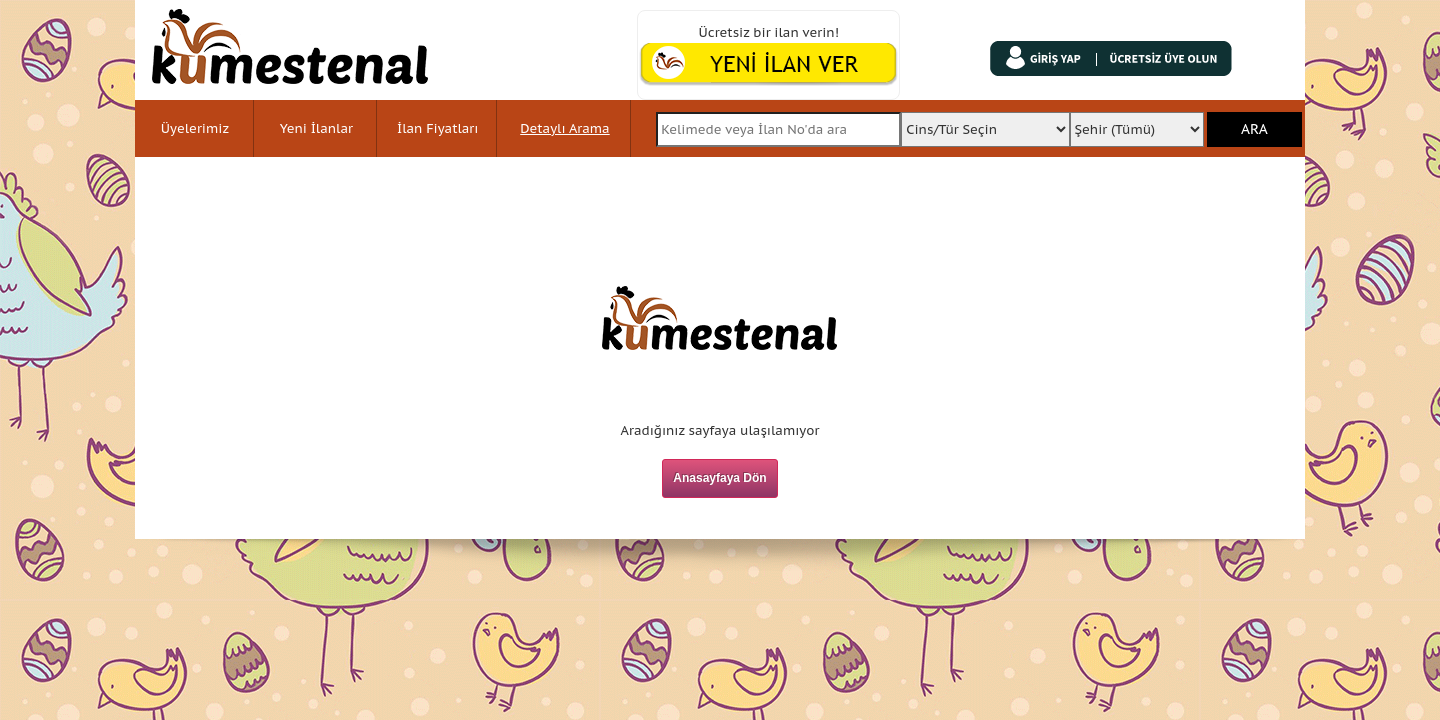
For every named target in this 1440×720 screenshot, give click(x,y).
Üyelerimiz (195, 128)
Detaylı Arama (564, 128)
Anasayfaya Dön (719, 478)
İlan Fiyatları (437, 128)
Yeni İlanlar (316, 128)
